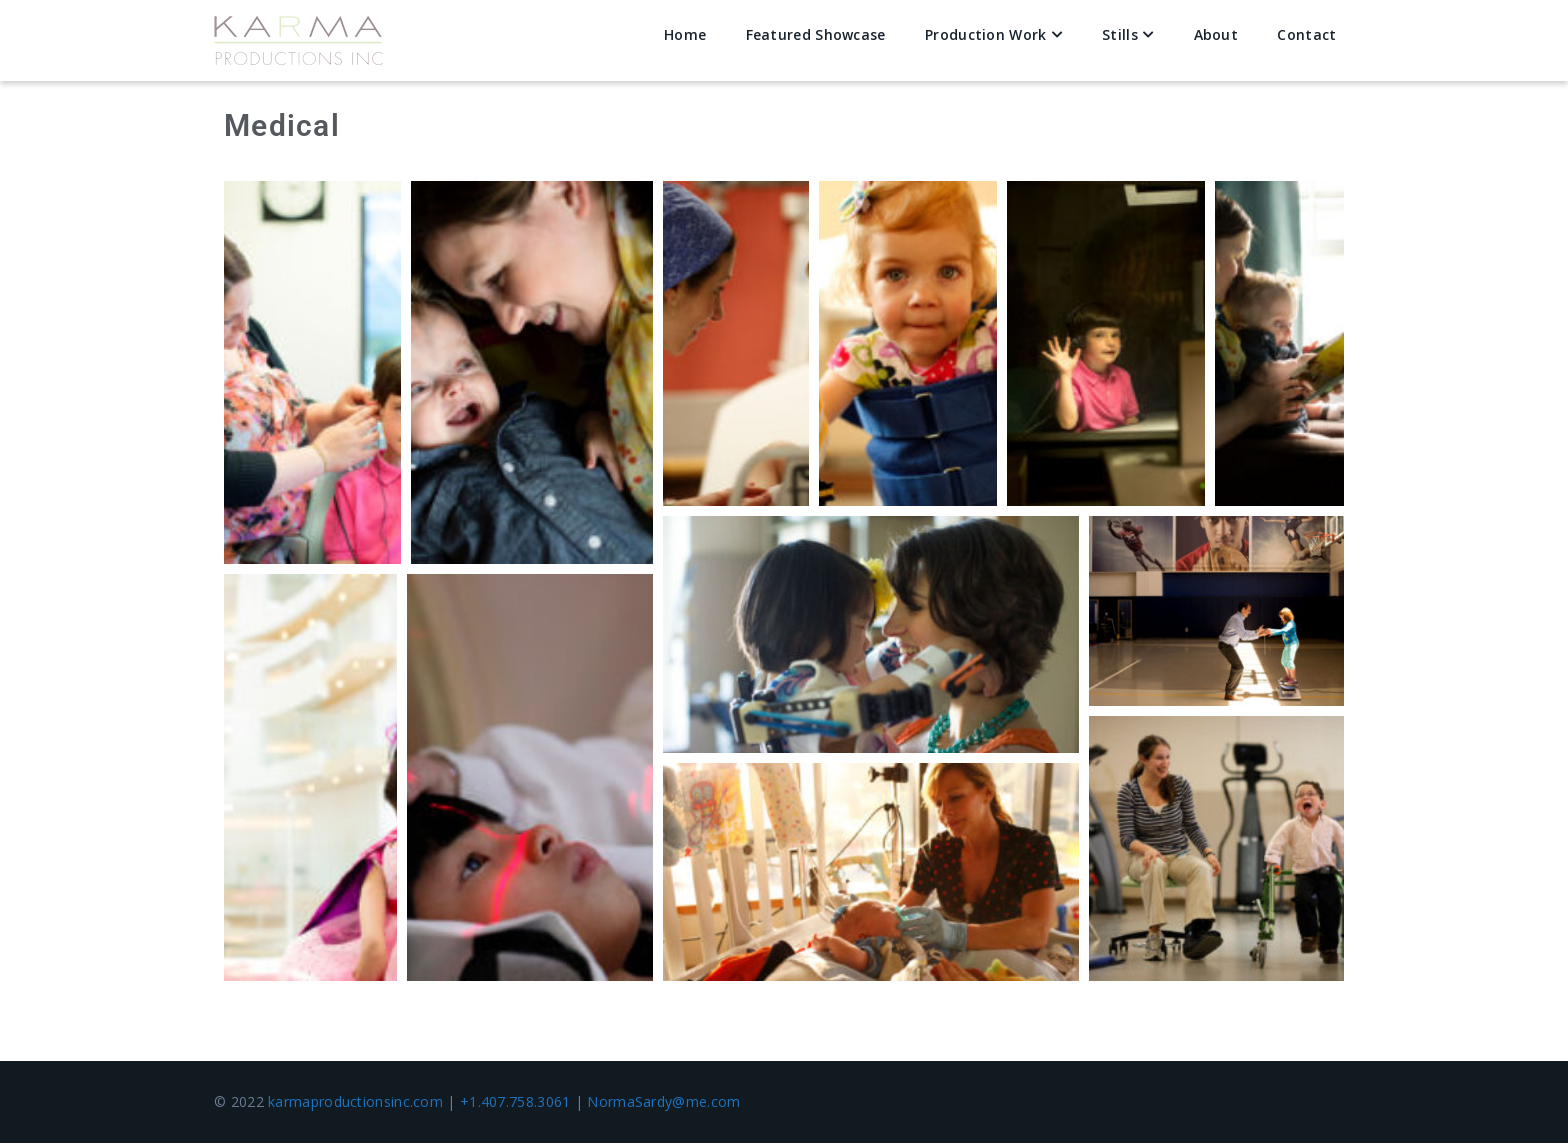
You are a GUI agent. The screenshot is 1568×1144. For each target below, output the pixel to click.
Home (685, 34)
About (1216, 34)
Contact (1306, 34)
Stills (1120, 34)
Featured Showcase (816, 34)
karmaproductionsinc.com (355, 1102)
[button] (312, 373)
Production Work (986, 34)
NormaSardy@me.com (663, 1102)
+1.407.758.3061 (515, 1102)
